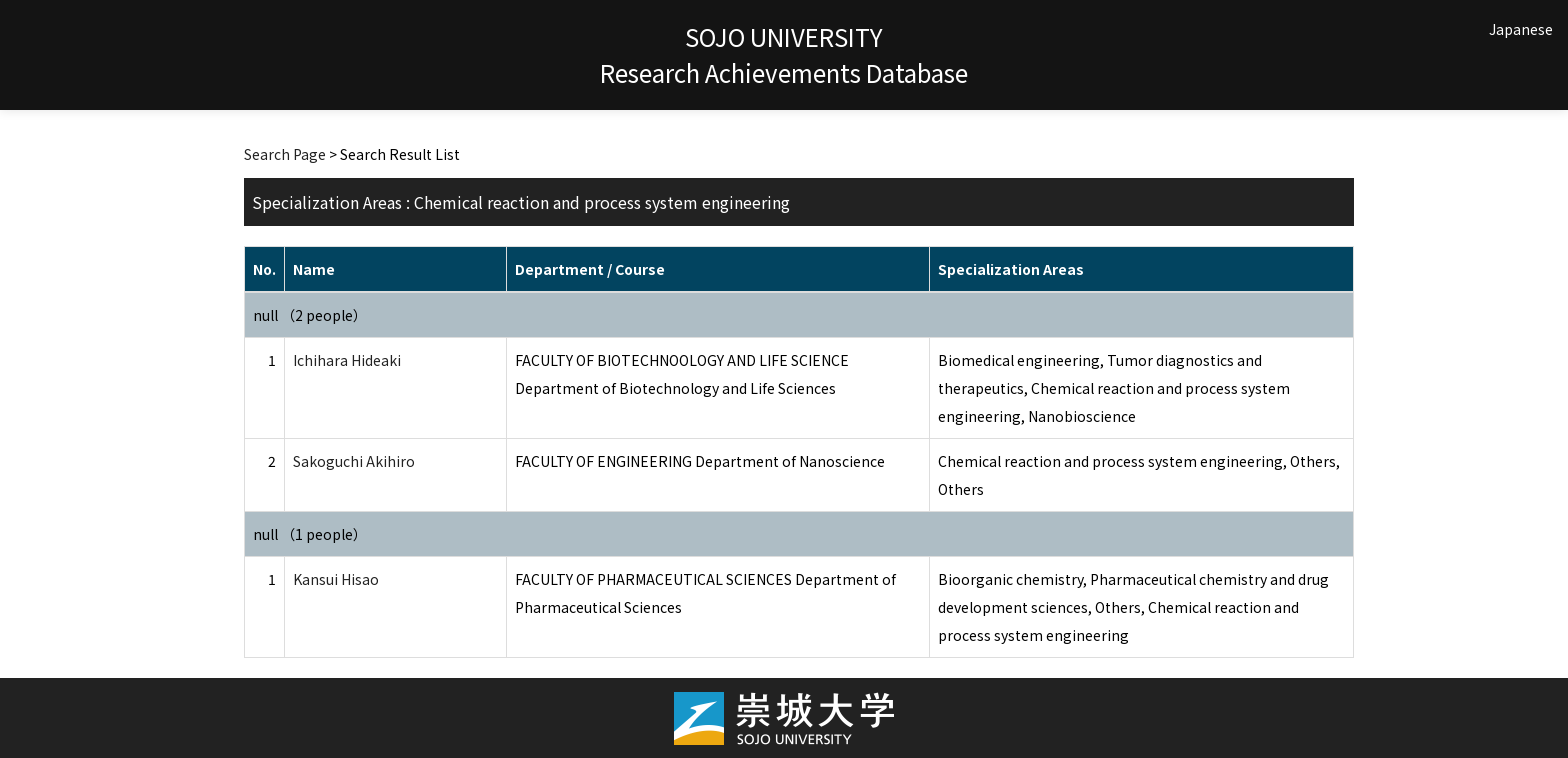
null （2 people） (310, 315)
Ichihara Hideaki (347, 360)
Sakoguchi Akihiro (354, 461)
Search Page (285, 154)
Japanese (1521, 29)
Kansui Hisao (336, 579)
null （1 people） (310, 534)
